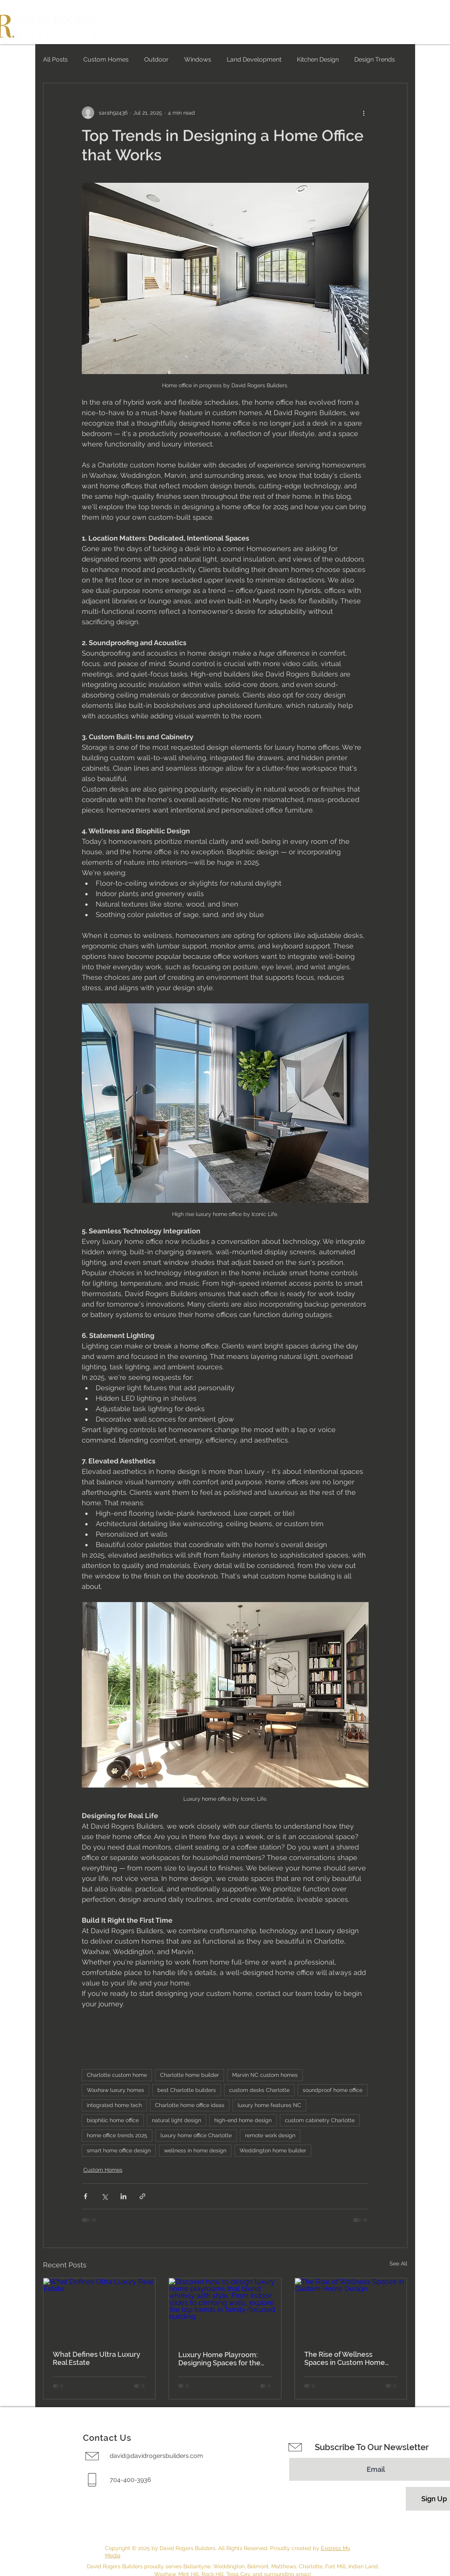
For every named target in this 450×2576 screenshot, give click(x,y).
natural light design (176, 2120)
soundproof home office (332, 2090)
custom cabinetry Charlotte (320, 2120)
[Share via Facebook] (85, 2196)
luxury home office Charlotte (196, 2135)
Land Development (254, 59)
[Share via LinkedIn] (123, 2196)
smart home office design (119, 2150)
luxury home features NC (269, 2105)
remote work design (270, 2135)
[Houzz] (15, 2536)
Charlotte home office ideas (189, 2105)
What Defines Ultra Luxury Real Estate (96, 2358)
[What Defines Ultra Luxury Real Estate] (99, 2309)
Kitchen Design (318, 59)
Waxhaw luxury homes (115, 2090)
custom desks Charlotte (259, 2090)
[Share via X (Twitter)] (104, 2196)
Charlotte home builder (189, 2075)
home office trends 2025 (117, 2135)
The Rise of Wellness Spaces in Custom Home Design (344, 2358)
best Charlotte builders (186, 2090)
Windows (197, 59)
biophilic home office (113, 2120)
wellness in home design (195, 2150)
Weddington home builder (273, 2150)
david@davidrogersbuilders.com (156, 2455)
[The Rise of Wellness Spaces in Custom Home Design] (351, 2309)
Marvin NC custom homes (265, 2075)
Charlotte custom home (117, 2075)
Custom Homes (106, 59)
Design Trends (374, 59)
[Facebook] (15, 2502)
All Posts (55, 59)
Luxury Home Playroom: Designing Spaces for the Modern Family (219, 2359)
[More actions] (364, 112)
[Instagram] (15, 2519)
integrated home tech (114, 2105)
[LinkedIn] (15, 2553)
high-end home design (243, 2120)
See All (398, 2263)
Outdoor (156, 59)
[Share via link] (142, 2196)
